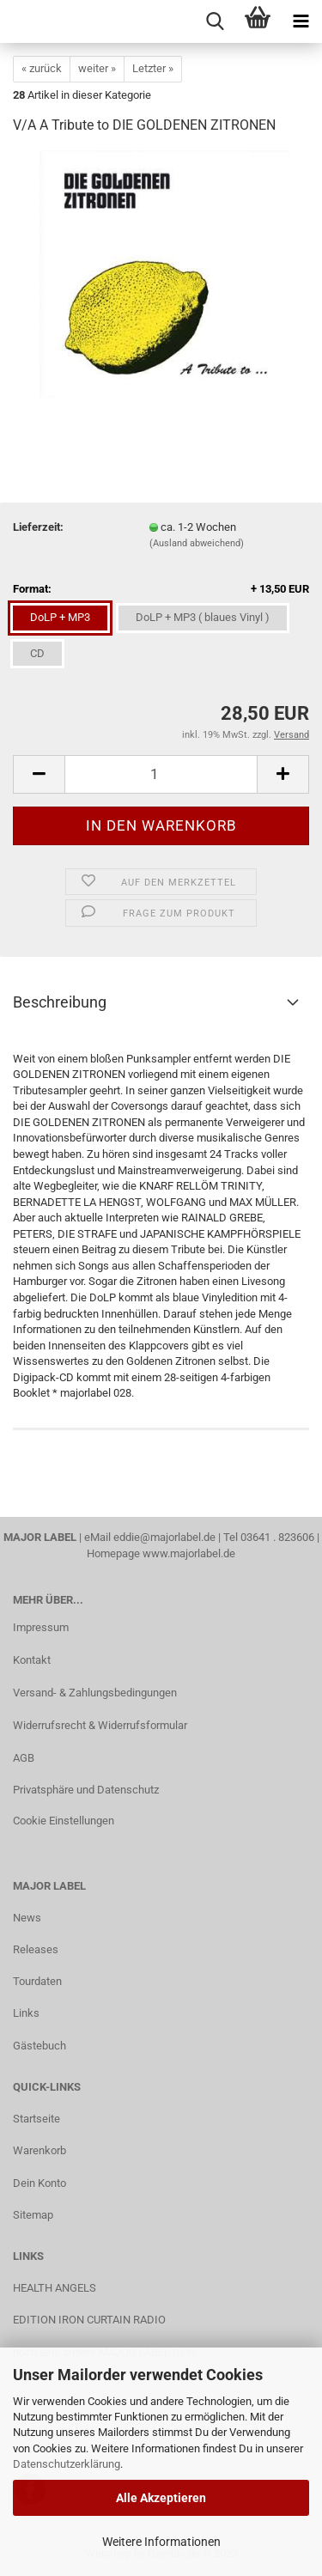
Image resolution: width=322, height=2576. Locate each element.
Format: (161, 590)
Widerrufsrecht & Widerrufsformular (100, 1725)
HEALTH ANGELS (54, 2287)
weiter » (97, 68)
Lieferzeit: (38, 527)
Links (26, 2013)
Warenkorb (39, 2150)
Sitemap (33, 2214)
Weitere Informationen (161, 2542)
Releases (35, 1949)
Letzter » (152, 68)
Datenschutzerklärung (66, 2463)
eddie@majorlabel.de (164, 1537)
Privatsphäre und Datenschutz (86, 1789)
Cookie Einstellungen (63, 1820)
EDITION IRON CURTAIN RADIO (89, 2319)
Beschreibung (59, 1002)
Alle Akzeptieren (161, 2498)
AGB (23, 1757)
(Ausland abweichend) (196, 543)
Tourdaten (37, 1981)
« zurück (41, 68)
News (27, 1917)
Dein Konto (39, 2183)
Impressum (41, 1627)
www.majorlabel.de (189, 1553)
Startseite (36, 2118)
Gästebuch (39, 2045)
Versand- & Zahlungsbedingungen (95, 1692)
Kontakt (32, 1659)
